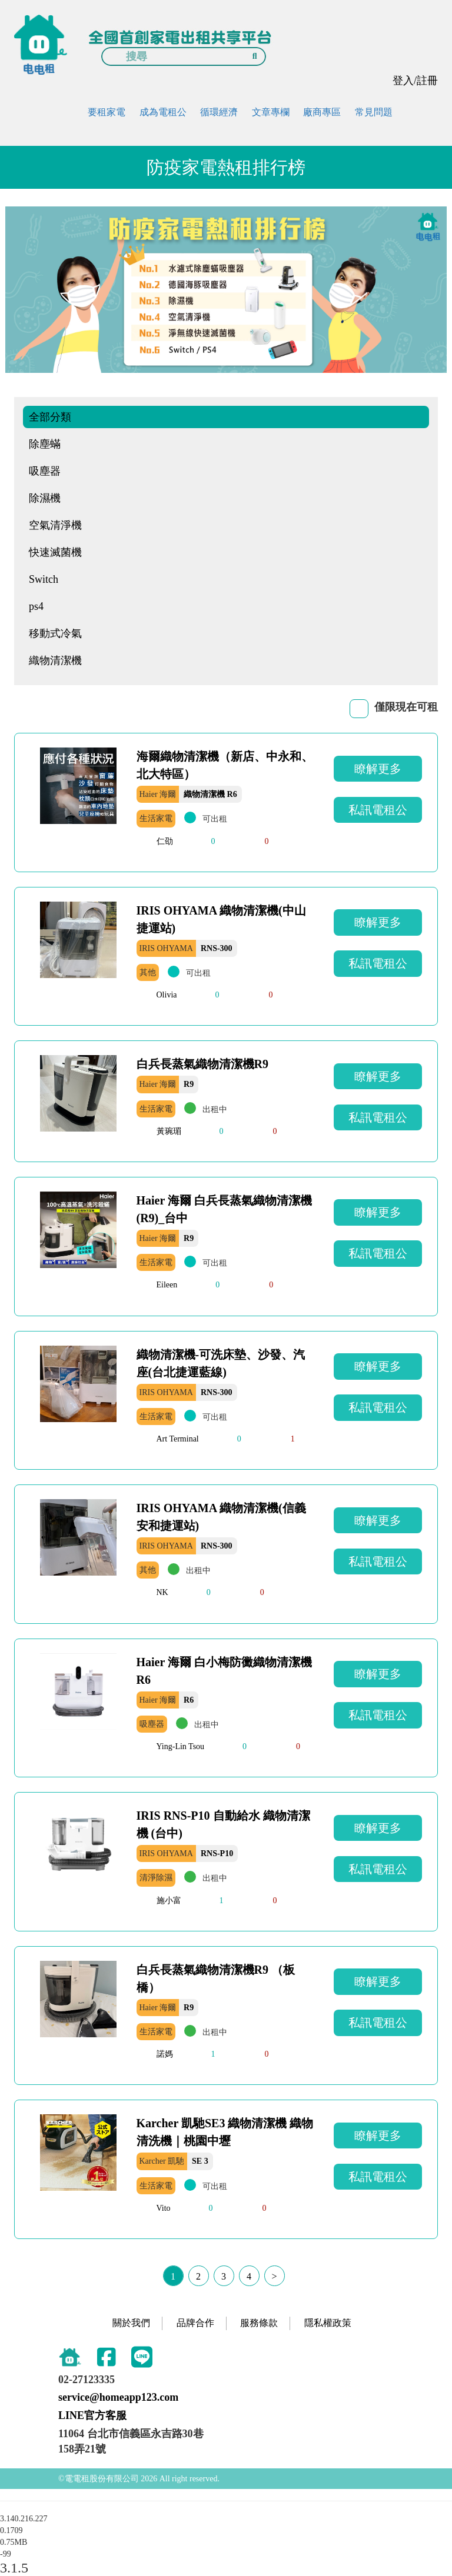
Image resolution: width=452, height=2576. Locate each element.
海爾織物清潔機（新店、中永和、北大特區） (225, 765)
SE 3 (200, 2161)
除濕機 (45, 498)
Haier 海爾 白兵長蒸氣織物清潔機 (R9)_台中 (225, 1209)
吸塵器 (45, 471)
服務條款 (259, 2323)
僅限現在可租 (406, 707)
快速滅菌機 (55, 552)
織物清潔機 (55, 660)
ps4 (36, 606)
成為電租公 (163, 112)
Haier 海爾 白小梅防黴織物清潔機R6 (225, 1671)
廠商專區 (322, 112)
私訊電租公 (377, 809)
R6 (189, 1700)
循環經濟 (219, 112)
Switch (43, 579)
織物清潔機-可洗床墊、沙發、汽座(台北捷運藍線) (221, 1363)
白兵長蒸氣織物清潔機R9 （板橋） (216, 1978)
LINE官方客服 (92, 2415)
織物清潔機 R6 (210, 794)
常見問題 (374, 112)
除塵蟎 (45, 444)
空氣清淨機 (55, 525)
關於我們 (131, 2323)
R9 (189, 1084)
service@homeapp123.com (118, 2397)
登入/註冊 (415, 80)
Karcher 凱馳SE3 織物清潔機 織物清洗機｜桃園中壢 (225, 2132)
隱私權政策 (327, 2323)
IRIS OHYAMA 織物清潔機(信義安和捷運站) (221, 1516)
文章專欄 (271, 112)
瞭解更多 (377, 768)
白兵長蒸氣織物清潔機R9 (202, 1063)
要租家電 (106, 112)
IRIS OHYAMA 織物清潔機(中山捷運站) (221, 919)
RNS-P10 (217, 1853)
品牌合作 (195, 2323)
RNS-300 (216, 948)
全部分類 (50, 417)
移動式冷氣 (55, 633)
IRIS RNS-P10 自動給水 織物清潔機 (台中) (223, 1824)
